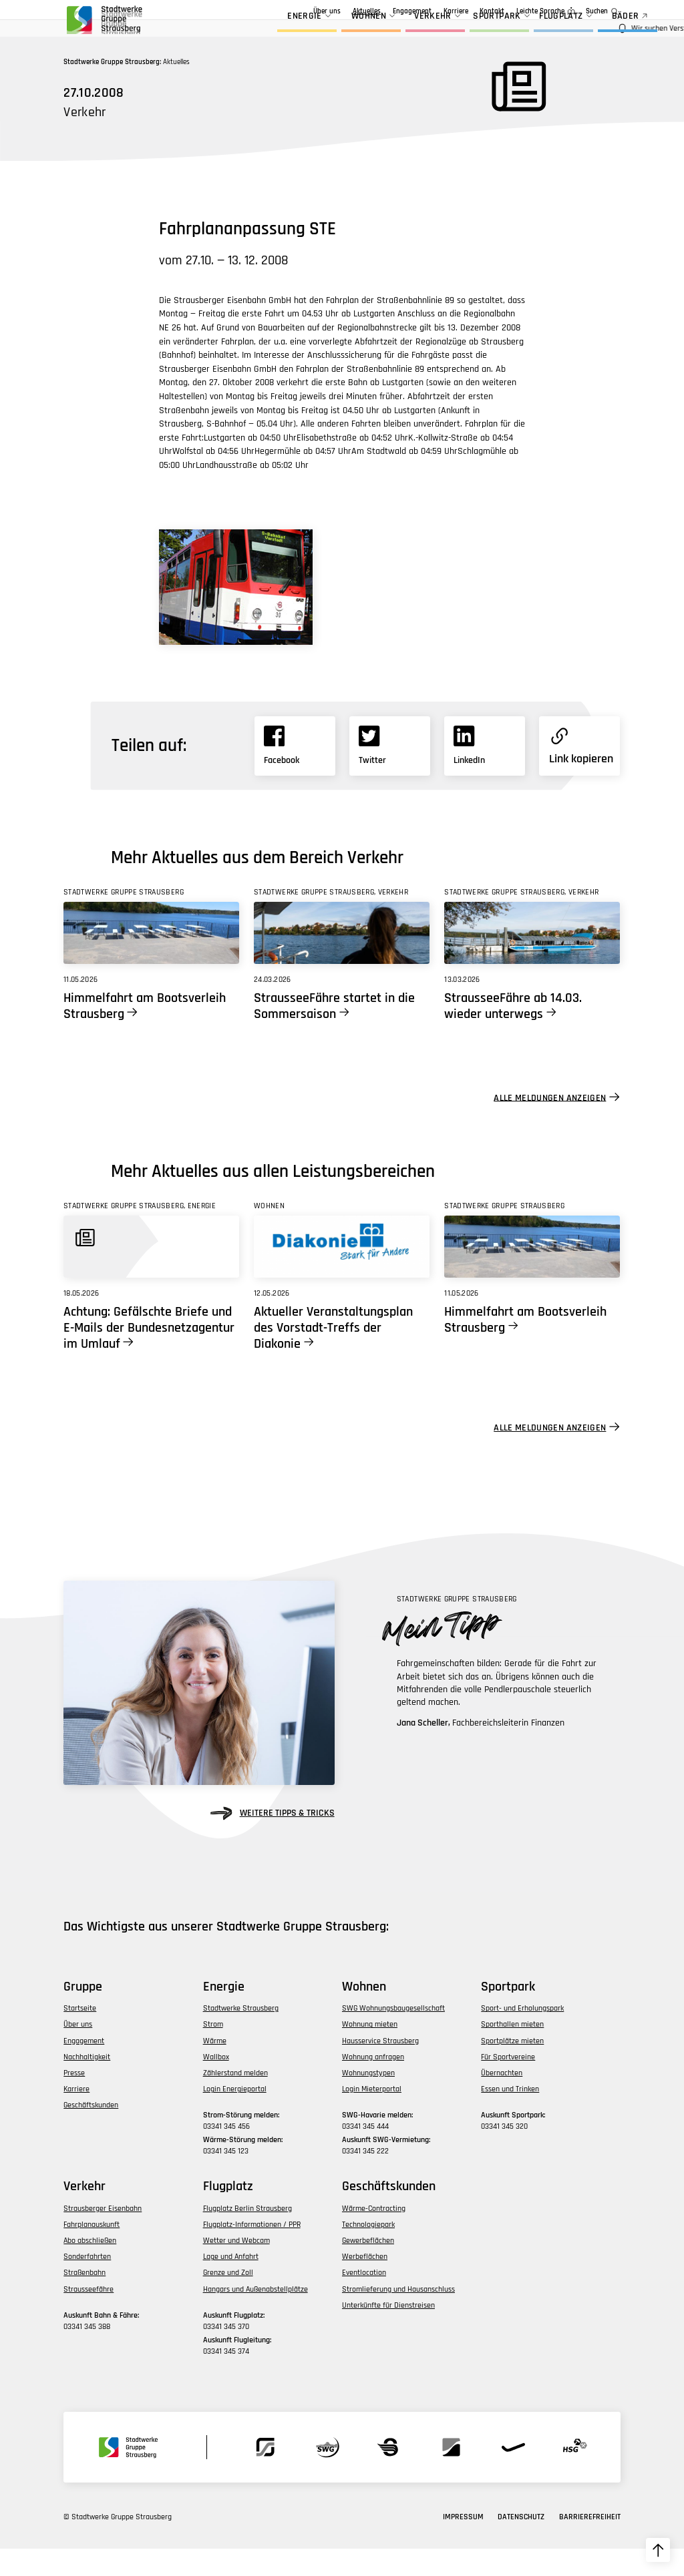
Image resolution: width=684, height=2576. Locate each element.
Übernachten (501, 2100)
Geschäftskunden (405, 11)
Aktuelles (302, 11)
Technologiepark (368, 2252)
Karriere (456, 11)
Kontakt (492, 11)
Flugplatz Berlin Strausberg (247, 2236)
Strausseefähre (88, 2316)
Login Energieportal (235, 2116)
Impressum (463, 2544)
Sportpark (466, 32)
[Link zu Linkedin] (484, 773)
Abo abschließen (89, 2268)
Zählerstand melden (235, 2100)
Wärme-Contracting (373, 2236)
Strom (213, 2052)
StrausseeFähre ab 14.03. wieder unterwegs (513, 1033)
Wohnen (338, 32)
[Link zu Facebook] (294, 773)
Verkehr (401, 32)
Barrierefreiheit (590, 2544)
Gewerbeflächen (368, 2268)
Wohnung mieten (369, 2052)
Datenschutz (521, 2544)
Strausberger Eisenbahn (102, 2236)
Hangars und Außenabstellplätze (255, 2316)
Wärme (214, 2068)
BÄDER (595, 32)
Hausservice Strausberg (380, 2068)
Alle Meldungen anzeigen (550, 1125)
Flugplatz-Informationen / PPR (252, 2252)
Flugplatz (530, 32)
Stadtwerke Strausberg (241, 2036)
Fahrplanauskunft (91, 2252)
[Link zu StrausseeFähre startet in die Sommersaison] (342, 960)
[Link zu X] (389, 773)
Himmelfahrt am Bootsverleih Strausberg (144, 1033)
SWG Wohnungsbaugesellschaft (393, 2036)
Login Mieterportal (371, 2116)
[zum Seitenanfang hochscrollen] (658, 2550)
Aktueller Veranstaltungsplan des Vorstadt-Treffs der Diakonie (333, 1355)
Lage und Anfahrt (231, 2284)
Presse (74, 2100)
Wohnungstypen (368, 2100)
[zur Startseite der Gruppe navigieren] (103, 23)
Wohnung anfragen (373, 2084)
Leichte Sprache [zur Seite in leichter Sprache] (540, 11)
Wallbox (216, 2084)
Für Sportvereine (508, 2084)
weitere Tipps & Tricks (272, 1840)
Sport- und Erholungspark (522, 2036)
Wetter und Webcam (236, 2268)
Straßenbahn (84, 2300)
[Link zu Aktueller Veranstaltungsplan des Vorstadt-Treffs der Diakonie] (342, 1273)
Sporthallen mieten (512, 2052)
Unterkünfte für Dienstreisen (388, 2333)
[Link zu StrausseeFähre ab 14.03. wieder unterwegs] (532, 960)
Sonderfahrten (87, 2284)
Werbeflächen (364, 2284)
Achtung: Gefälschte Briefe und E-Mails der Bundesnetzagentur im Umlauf (148, 1355)
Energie (273, 32)
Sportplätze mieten (512, 2068)
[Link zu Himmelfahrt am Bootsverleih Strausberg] (151, 960)
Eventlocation (364, 2300)
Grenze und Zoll (228, 2300)
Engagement (347, 11)
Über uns (263, 11)
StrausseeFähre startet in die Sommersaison (334, 1033)
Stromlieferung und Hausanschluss (398, 2316)
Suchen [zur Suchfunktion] (597, 11)
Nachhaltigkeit (86, 2084)
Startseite (79, 2036)
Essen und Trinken (510, 2116)
